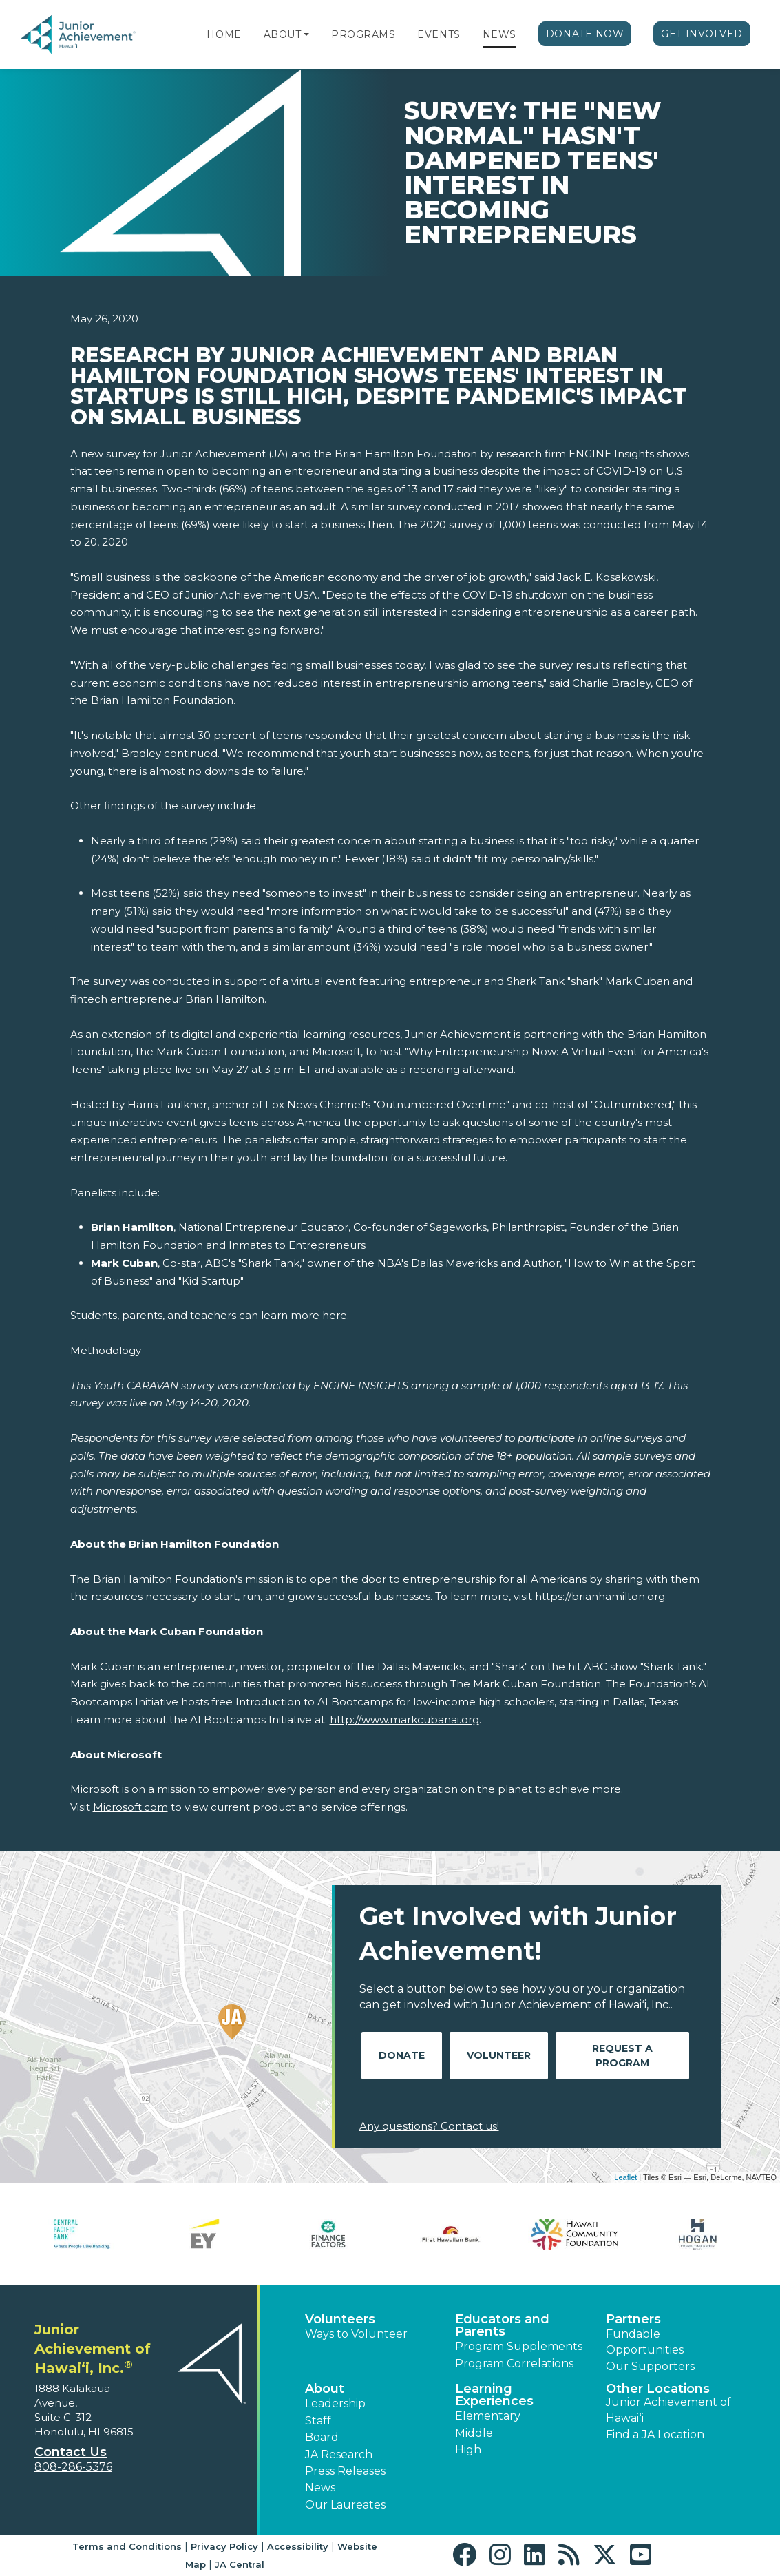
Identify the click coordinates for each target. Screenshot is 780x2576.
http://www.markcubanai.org (404, 1719)
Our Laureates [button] (345, 2504)
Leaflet (625, 2177)
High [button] (468, 2449)
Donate (402, 2055)
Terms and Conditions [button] (127, 2546)
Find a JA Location (655, 2434)
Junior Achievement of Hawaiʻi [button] (668, 2410)
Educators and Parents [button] (502, 2325)
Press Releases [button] (345, 2471)
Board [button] (322, 2437)
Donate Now (585, 34)
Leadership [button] (335, 2403)
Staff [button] (318, 2420)
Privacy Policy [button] (224, 2546)
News (499, 34)
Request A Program (622, 2055)
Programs (363, 34)
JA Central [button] (239, 2564)
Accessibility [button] (297, 2546)
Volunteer (499, 2055)
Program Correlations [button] (514, 2363)
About (283, 34)
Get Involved (702, 34)
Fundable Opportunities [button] (645, 2341)
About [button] (324, 2388)
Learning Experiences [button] (494, 2394)
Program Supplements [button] (518, 2346)
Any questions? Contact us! (429, 2125)
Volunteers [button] (340, 2319)
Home (224, 34)
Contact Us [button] (70, 2452)
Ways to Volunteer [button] (356, 2333)
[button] (306, 34)
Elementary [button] (487, 2415)
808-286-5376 (73, 2466)
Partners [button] (633, 2319)
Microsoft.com (130, 1807)
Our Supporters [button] (650, 2366)
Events (438, 34)
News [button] (320, 2487)
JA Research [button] (338, 2454)
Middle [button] (474, 2433)
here (334, 1315)
